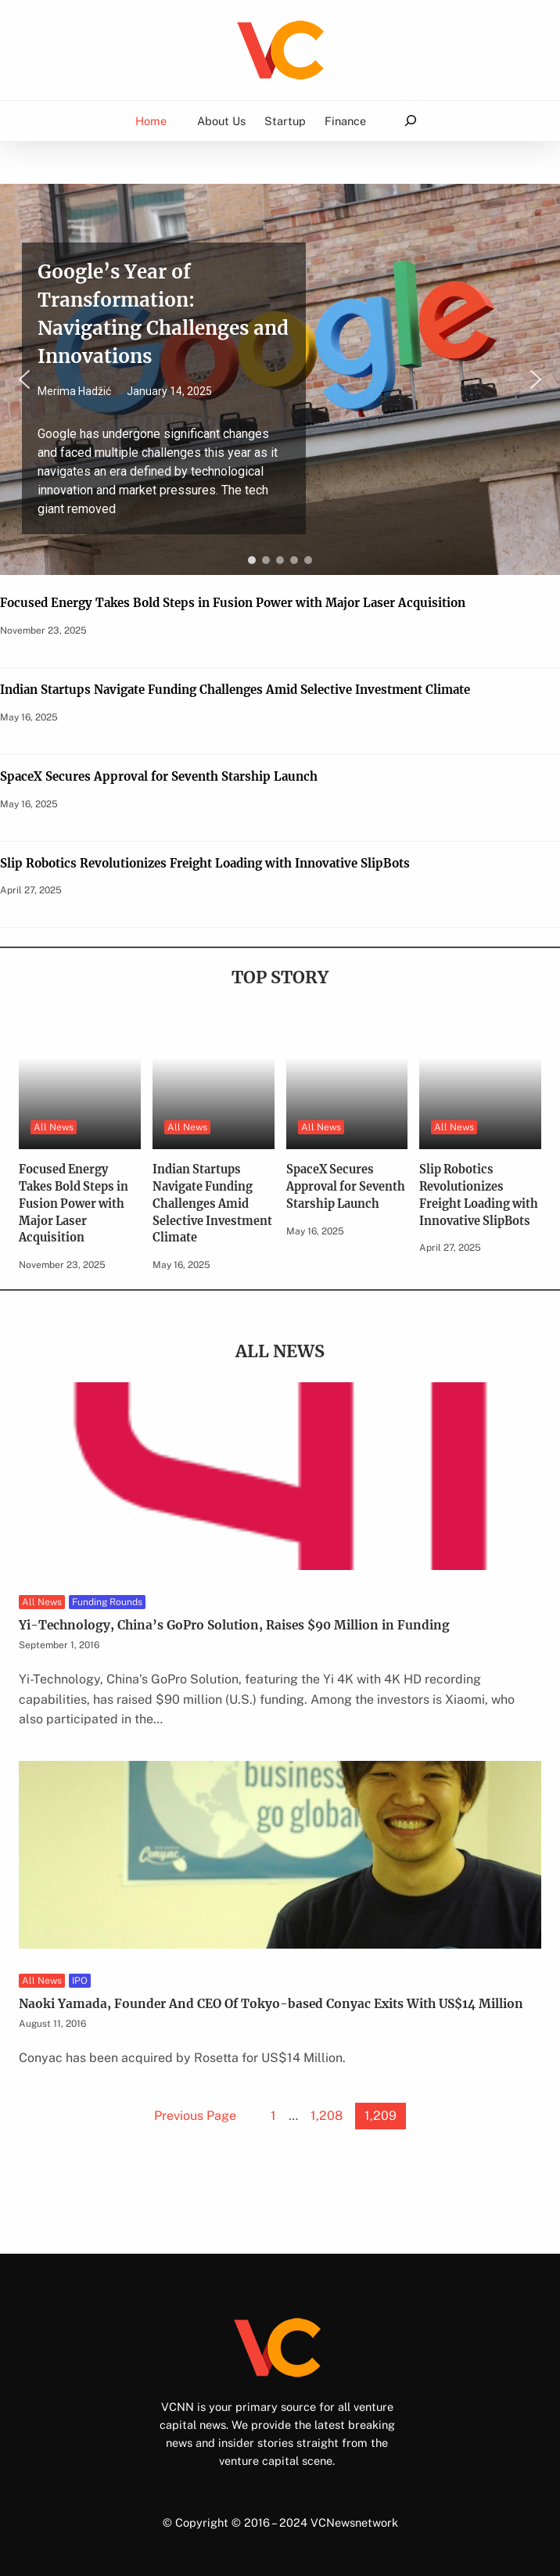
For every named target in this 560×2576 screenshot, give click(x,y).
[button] (280, 379)
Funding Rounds (107, 1602)
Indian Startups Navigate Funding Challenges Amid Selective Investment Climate (235, 689)
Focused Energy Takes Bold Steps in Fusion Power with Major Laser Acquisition (232, 602)
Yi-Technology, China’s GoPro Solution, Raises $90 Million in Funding (234, 1625)
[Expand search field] (410, 120)
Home (151, 121)
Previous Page (195, 2115)
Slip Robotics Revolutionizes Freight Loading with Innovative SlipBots (205, 863)
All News (54, 1127)
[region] (280, 379)
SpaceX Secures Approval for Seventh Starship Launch (159, 776)
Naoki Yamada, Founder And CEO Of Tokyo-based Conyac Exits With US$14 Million (271, 2003)
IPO (80, 1980)
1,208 (327, 2115)
